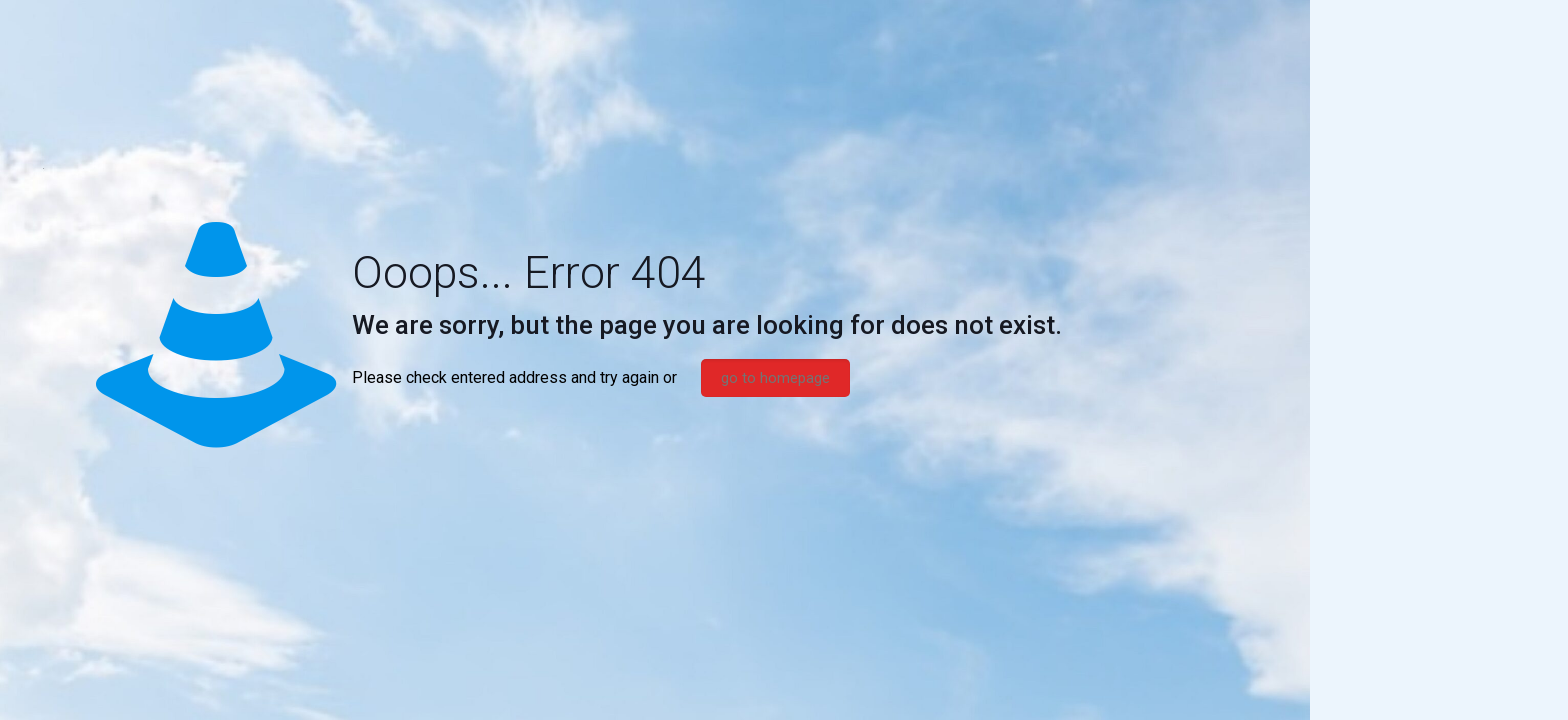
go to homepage (775, 378)
